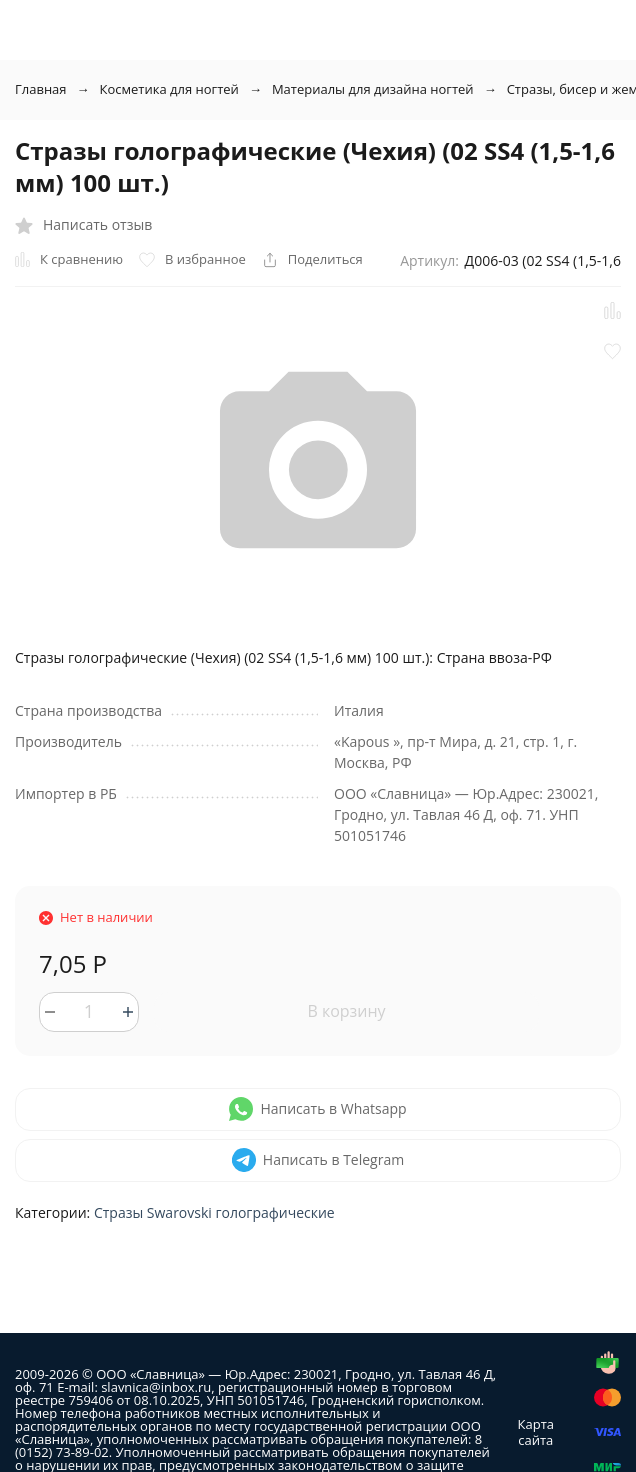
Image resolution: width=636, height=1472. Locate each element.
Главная (41, 89)
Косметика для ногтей (169, 89)
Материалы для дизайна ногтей (373, 89)
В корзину (346, 1011)
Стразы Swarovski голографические (214, 1212)
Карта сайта (536, 1432)
